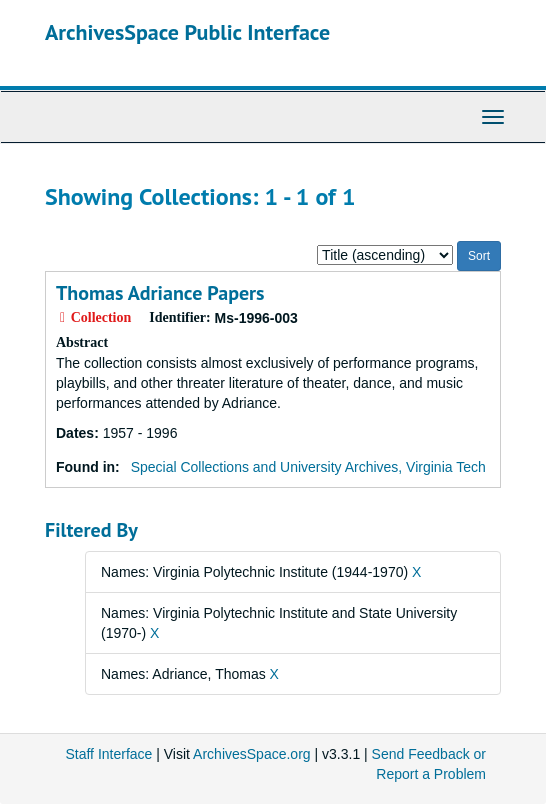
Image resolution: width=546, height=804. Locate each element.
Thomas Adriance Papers (160, 293)
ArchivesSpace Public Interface (187, 32)
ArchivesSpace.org (252, 754)
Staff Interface (108, 754)
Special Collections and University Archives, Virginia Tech (308, 467)
